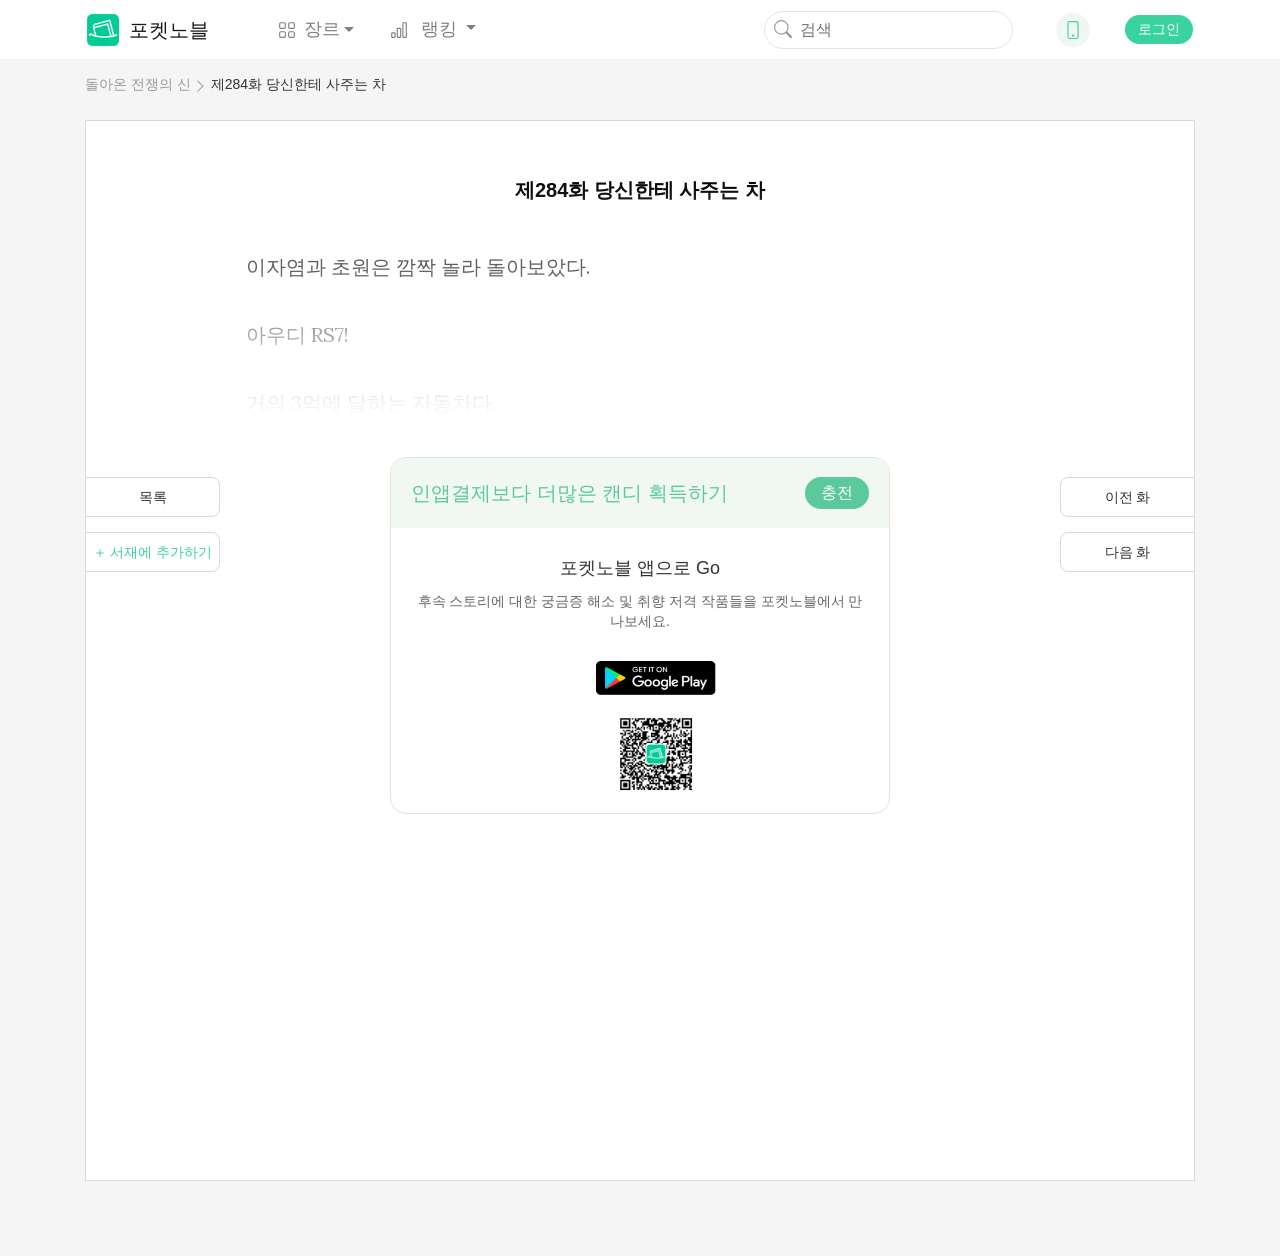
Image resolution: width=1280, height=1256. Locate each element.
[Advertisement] (640, 954)
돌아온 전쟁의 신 (138, 84)
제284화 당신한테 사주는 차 (298, 84)
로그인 (1159, 29)
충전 (837, 492)
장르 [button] (309, 29)
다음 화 (1128, 552)
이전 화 (1128, 497)
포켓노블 (148, 30)
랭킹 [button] (426, 29)
